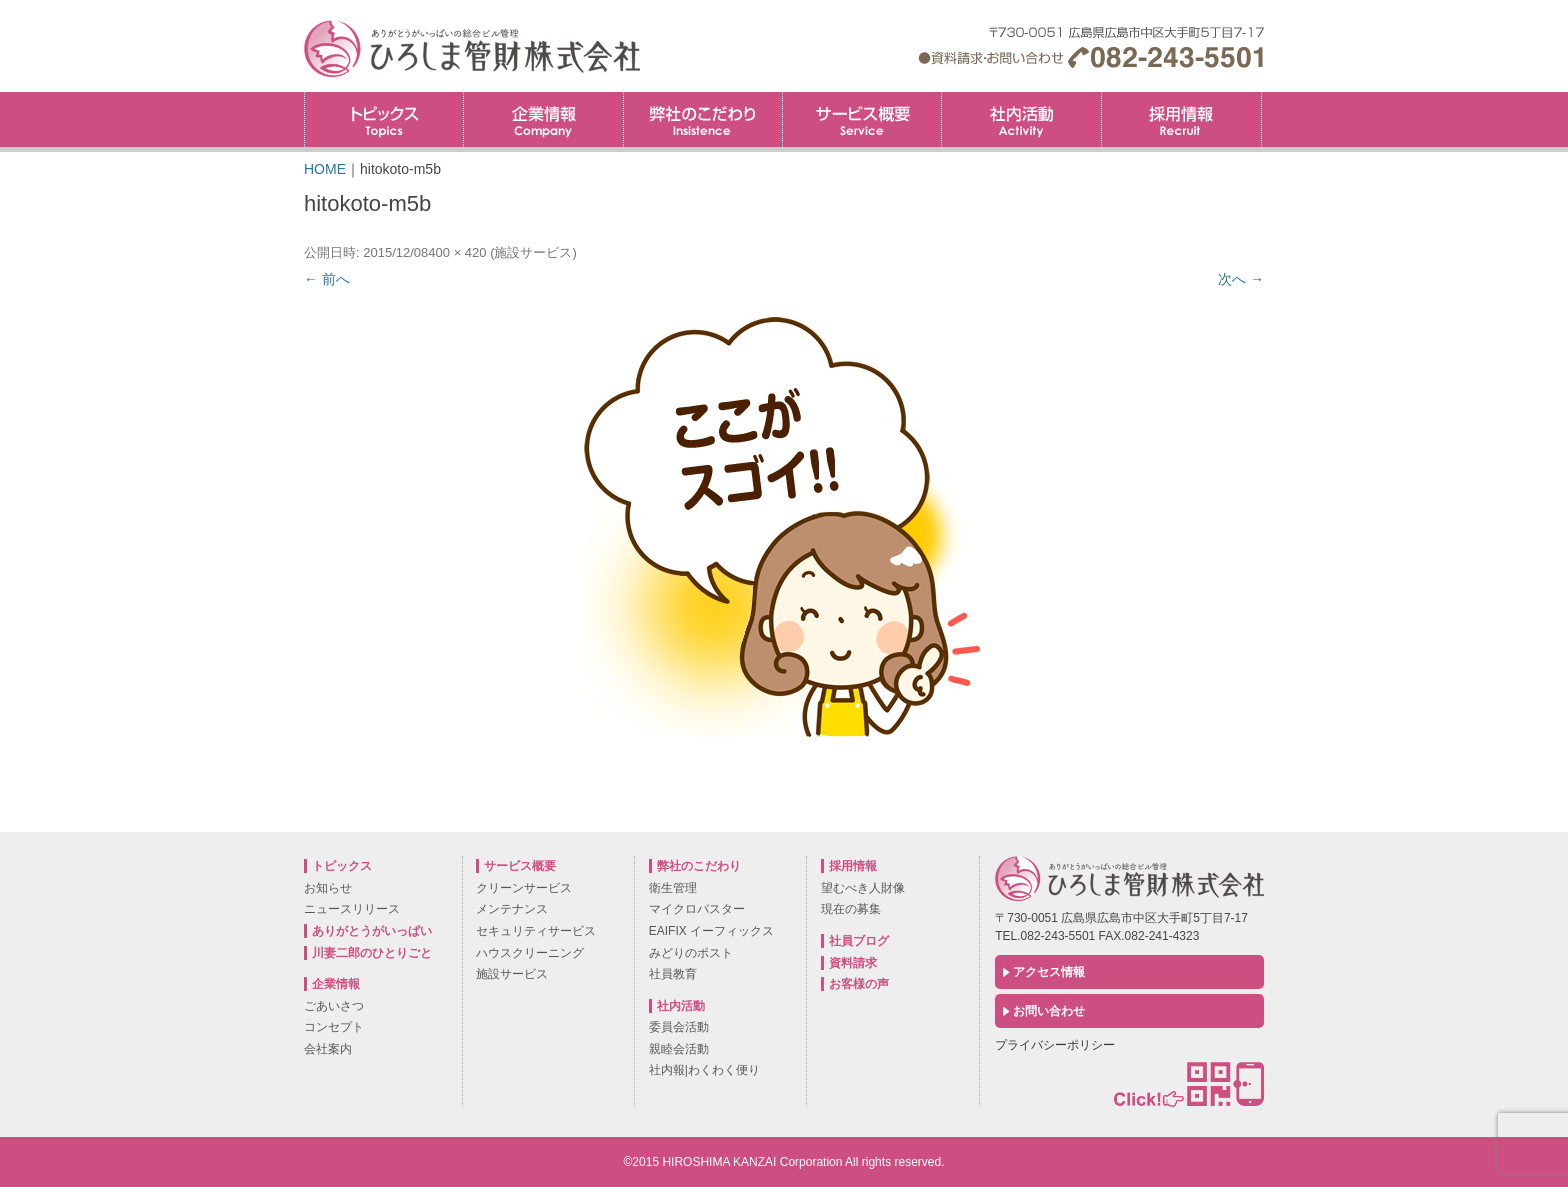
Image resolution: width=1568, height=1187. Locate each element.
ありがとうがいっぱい (372, 931)
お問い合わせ (1049, 1011)
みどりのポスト (691, 953)
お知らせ (328, 888)
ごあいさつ (334, 1006)
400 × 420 (457, 252)
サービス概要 (862, 119)
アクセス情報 (1049, 972)
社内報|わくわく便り (704, 1070)
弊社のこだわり (703, 119)
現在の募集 (851, 909)
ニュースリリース (352, 909)
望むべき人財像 (863, 888)
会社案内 (328, 1049)
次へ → (1241, 279)
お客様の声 (859, 984)
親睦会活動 (679, 1049)
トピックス (384, 119)
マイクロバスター (697, 909)
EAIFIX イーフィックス (711, 931)
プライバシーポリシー (1055, 1045)
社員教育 (673, 974)
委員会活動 (679, 1027)
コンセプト (334, 1027)
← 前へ (327, 279)
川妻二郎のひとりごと (372, 953)
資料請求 (853, 963)
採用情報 (1261, 98)
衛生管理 (673, 888)
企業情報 (543, 119)
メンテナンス (512, 909)
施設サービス (533, 252)
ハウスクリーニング (530, 953)
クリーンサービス (524, 888)
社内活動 (1021, 119)
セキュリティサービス (536, 931)
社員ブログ (859, 941)
